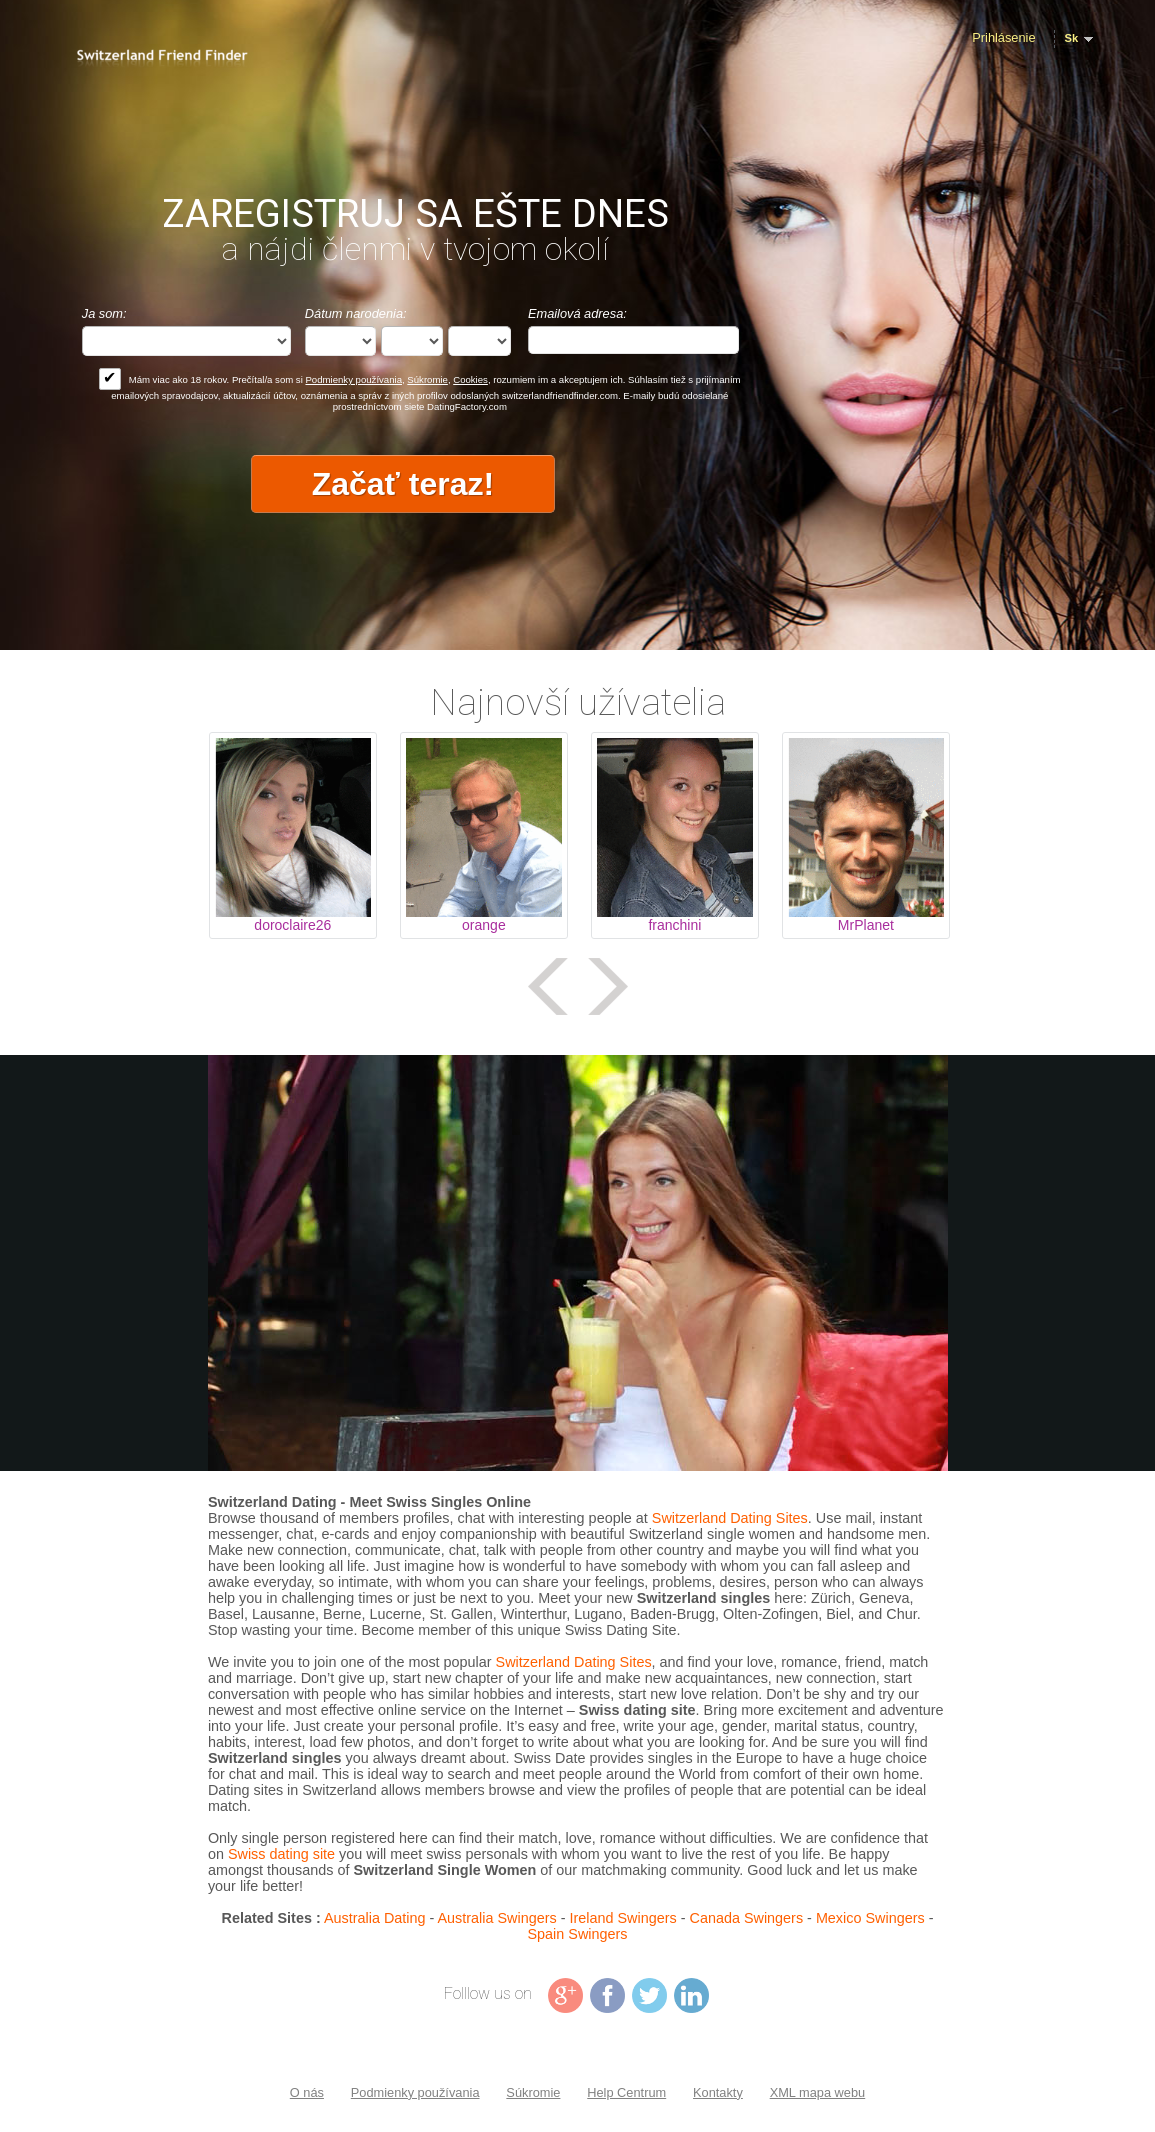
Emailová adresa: (577, 313)
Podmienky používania (353, 379)
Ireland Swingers (623, 1918)
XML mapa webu (818, 2092)
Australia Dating (375, 1918)
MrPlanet (866, 925)
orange (484, 925)
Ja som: (104, 313)
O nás (307, 2092)
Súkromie (427, 379)
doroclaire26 (292, 925)
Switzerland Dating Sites (730, 1518)
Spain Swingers (578, 1934)
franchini (674, 925)
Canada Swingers (746, 1918)
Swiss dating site (281, 1854)
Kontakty (718, 2092)
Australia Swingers (497, 1918)
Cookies (470, 379)
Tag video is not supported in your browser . (578, 1263)
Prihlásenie (1003, 37)
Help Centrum (626, 2092)
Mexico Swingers (870, 1918)
